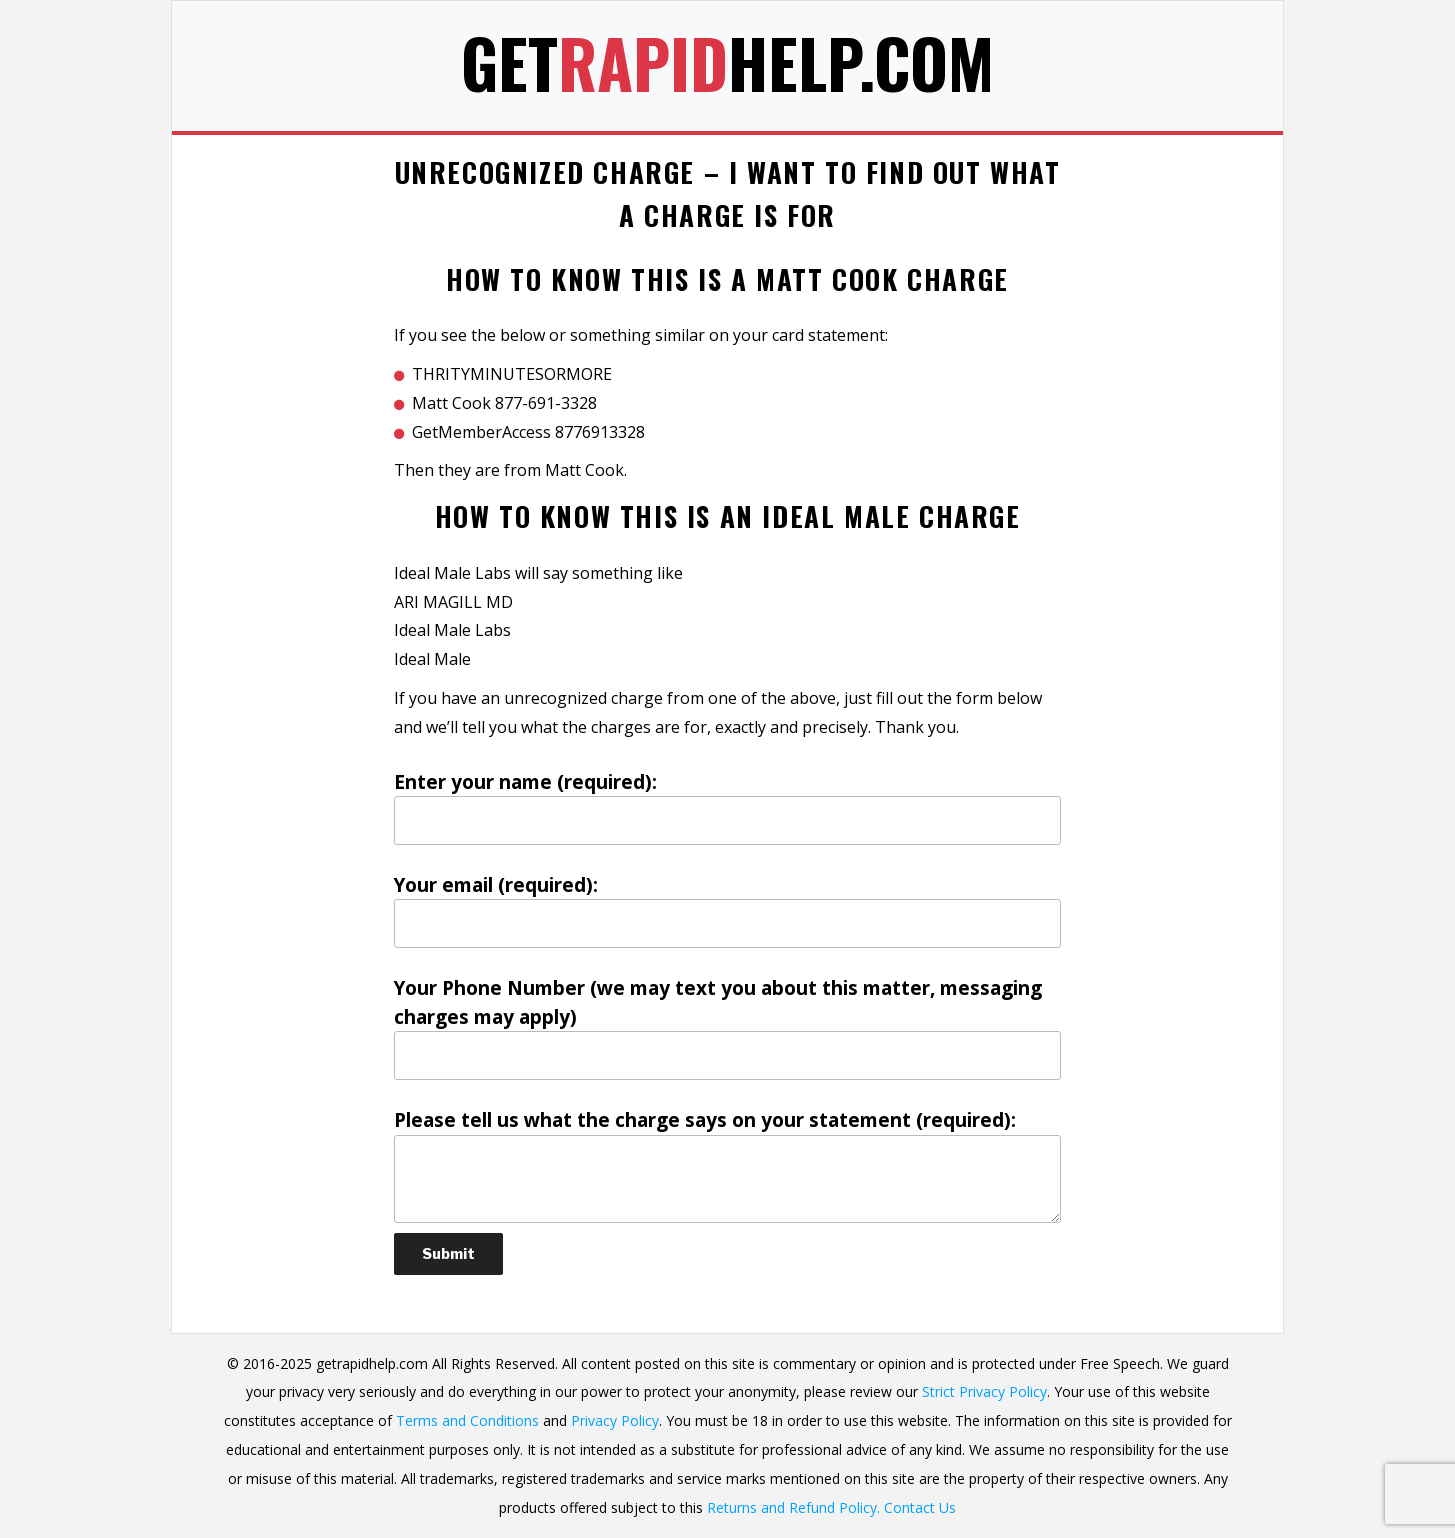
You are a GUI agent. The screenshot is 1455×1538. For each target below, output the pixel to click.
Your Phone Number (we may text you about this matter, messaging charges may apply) (727, 1027)
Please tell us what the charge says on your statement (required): (727, 1165)
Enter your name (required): (727, 807)
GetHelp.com (727, 62)
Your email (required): (727, 910)
